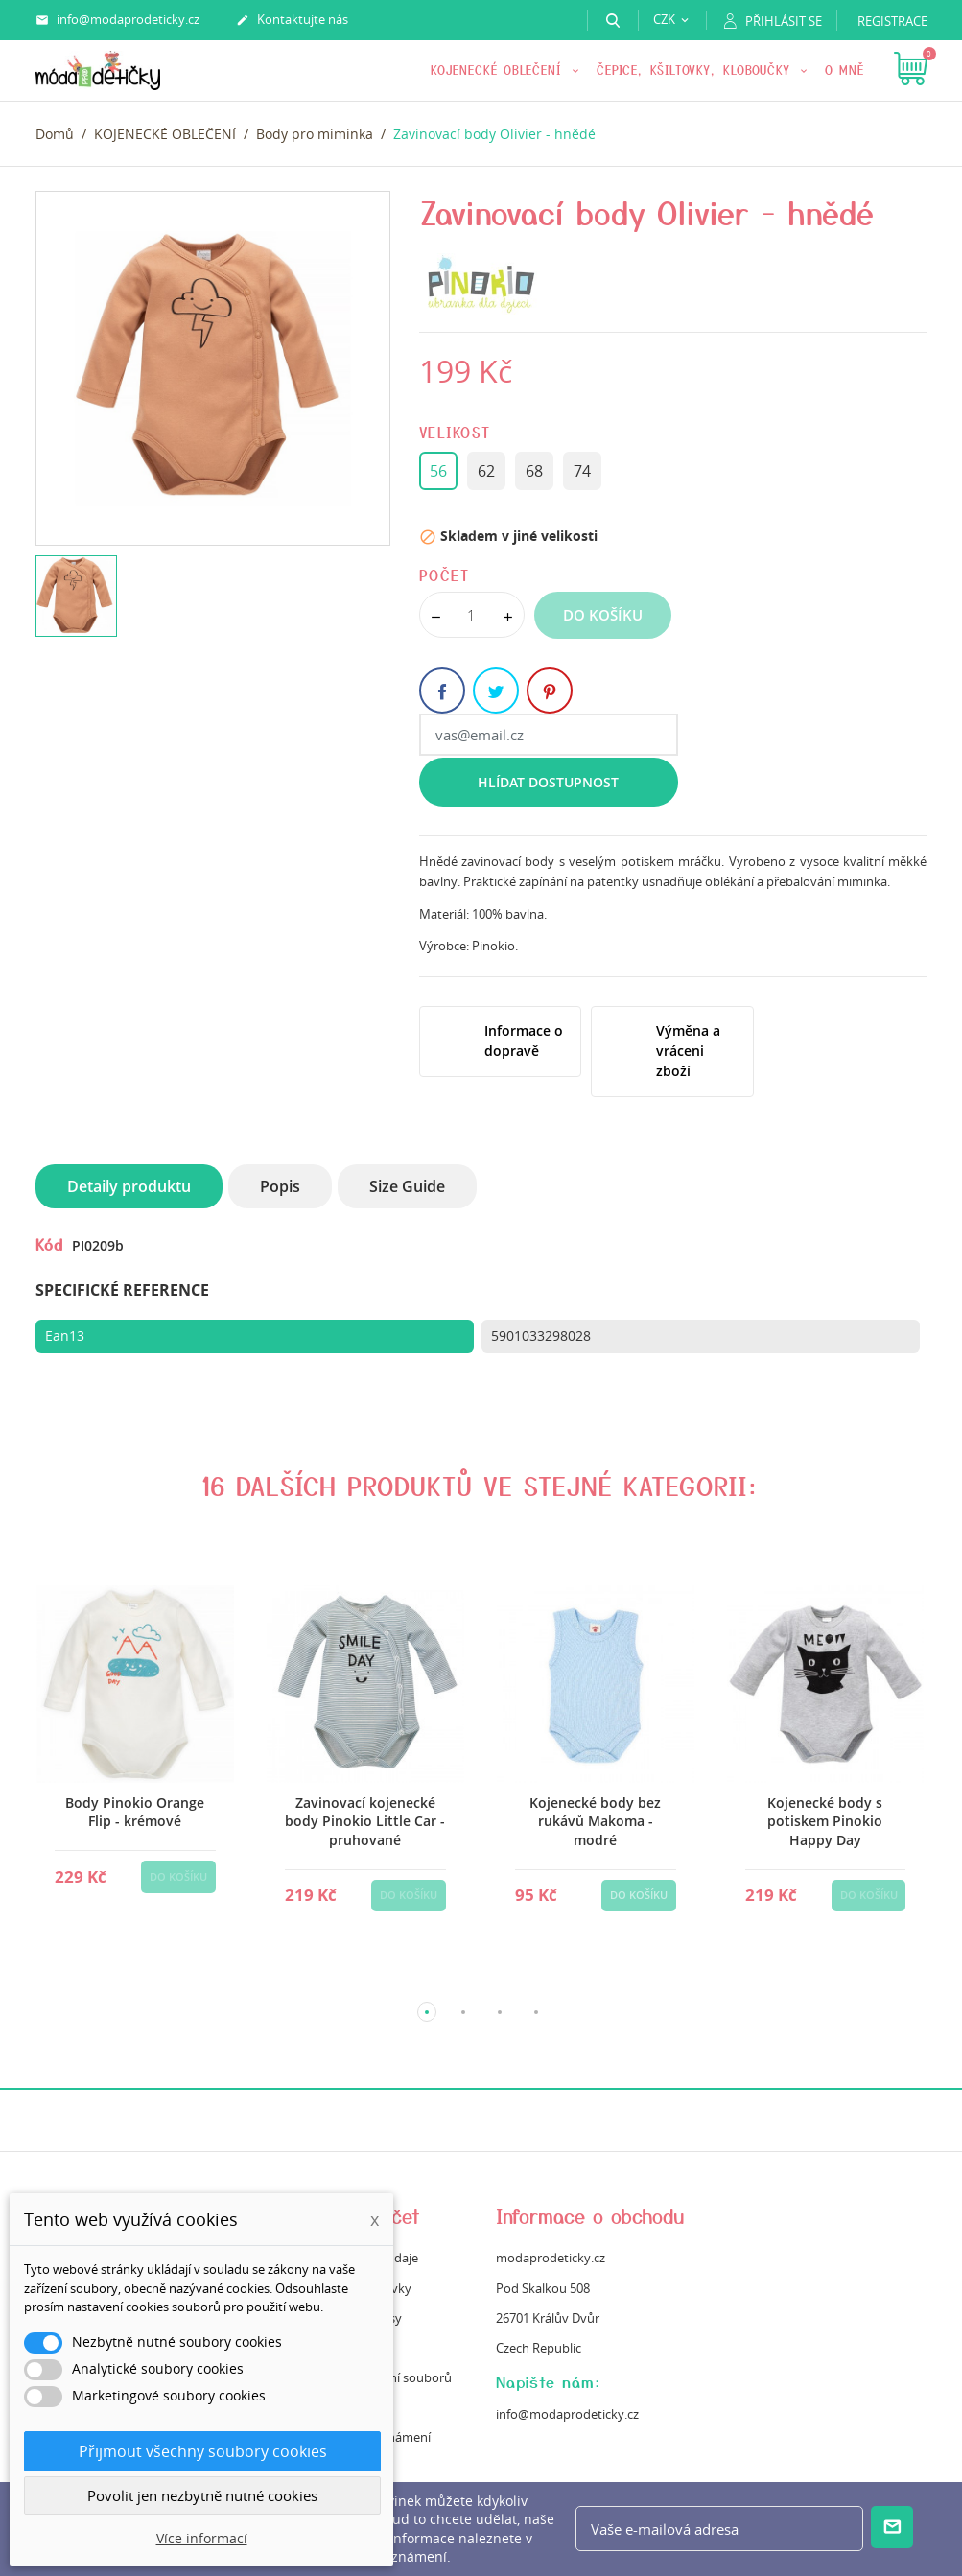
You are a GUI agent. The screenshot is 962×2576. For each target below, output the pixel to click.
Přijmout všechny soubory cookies (203, 2451)
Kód (49, 1243)
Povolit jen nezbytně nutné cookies (202, 2495)
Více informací (201, 2538)
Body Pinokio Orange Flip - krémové (134, 1812)
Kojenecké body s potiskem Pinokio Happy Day (824, 1821)
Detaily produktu (129, 1186)
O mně (844, 69)
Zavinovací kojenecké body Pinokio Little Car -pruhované (365, 1821)
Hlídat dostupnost (548, 782)
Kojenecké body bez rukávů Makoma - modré (595, 1821)
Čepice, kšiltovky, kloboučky (696, 69)
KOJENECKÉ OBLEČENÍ (499, 69)
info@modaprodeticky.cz (117, 20)
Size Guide (407, 1186)
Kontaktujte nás (292, 20)
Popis (280, 1186)
